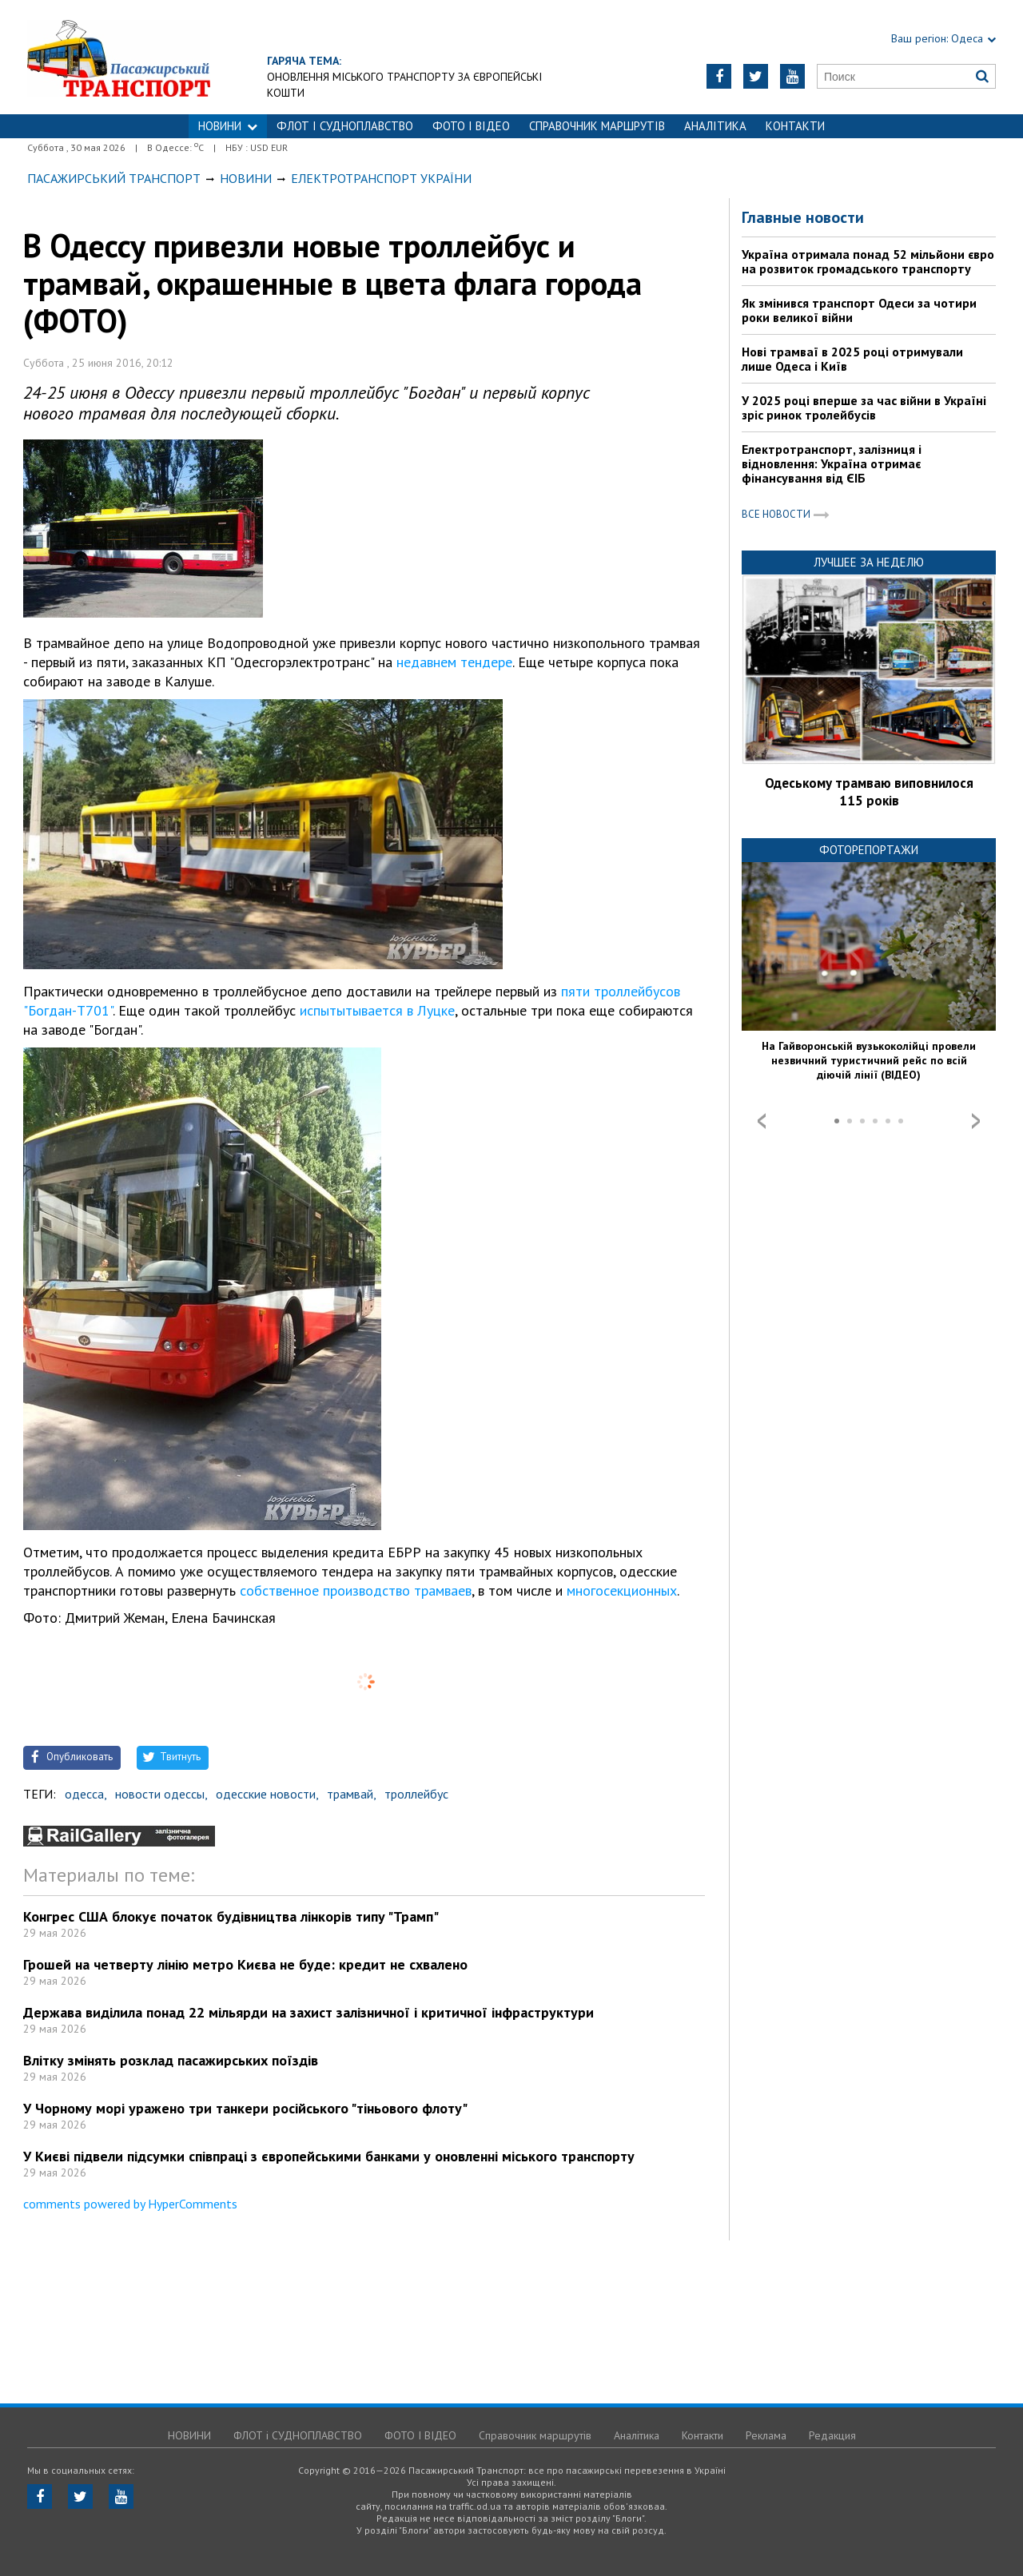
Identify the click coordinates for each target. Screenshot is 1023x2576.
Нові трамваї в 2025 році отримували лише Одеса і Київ (852, 359)
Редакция (832, 2435)
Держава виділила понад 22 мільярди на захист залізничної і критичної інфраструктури (308, 2012)
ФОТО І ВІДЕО (471, 125)
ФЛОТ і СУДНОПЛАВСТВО (345, 125)
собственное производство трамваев (356, 1590)
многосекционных (622, 1590)
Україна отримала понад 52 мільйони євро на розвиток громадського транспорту (868, 261)
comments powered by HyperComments (130, 2204)
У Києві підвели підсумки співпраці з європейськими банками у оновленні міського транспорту (329, 2156)
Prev (762, 1121)
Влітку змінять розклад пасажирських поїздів (170, 2060)
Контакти (795, 125)
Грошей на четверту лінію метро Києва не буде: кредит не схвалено (245, 1964)
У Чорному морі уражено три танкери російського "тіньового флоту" (245, 2108)
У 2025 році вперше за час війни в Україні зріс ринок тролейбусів (864, 407)
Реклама (766, 2435)
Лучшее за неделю (869, 562)
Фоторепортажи (868, 849)
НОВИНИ (227, 125)
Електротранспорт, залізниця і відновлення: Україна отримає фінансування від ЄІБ (831, 463)
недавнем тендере (454, 662)
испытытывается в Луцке (377, 1010)
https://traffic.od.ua (162, 57)
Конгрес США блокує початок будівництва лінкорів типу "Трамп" (231, 1916)
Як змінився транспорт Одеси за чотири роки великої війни (859, 310)
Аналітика (715, 125)
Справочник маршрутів (597, 125)
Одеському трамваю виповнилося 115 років (869, 791)
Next (976, 1121)
